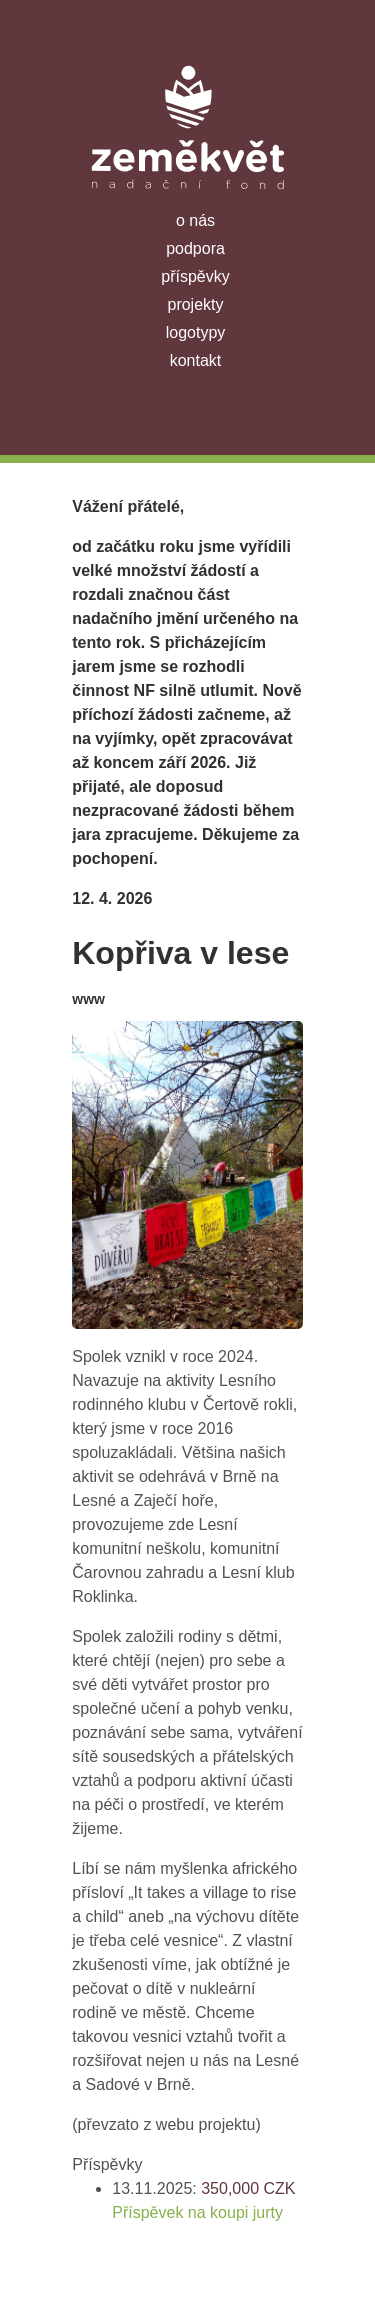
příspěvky (195, 276)
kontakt (196, 360)
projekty (195, 304)
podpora (195, 248)
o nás (195, 220)
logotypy (196, 332)
